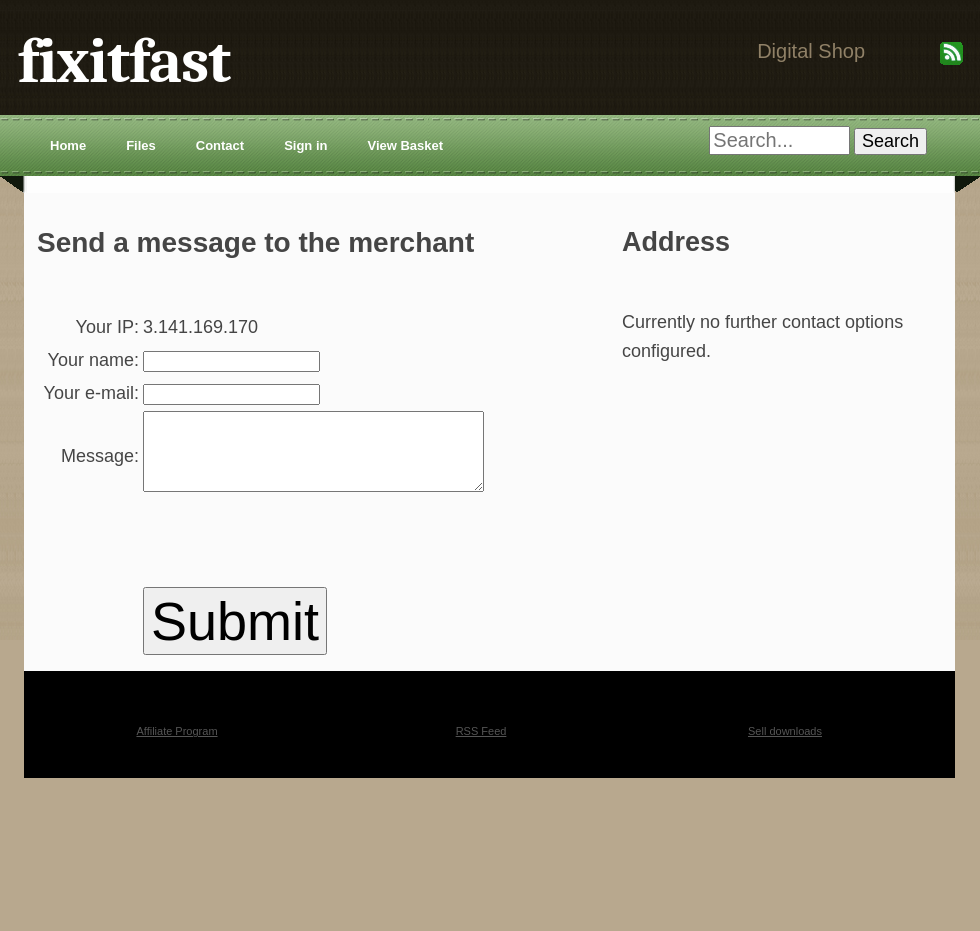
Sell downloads (785, 804)
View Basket (405, 145)
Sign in (305, 145)
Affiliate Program (176, 804)
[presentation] (274, 617)
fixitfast (124, 61)
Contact (220, 145)
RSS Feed (481, 804)
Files (141, 145)
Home (68, 145)
